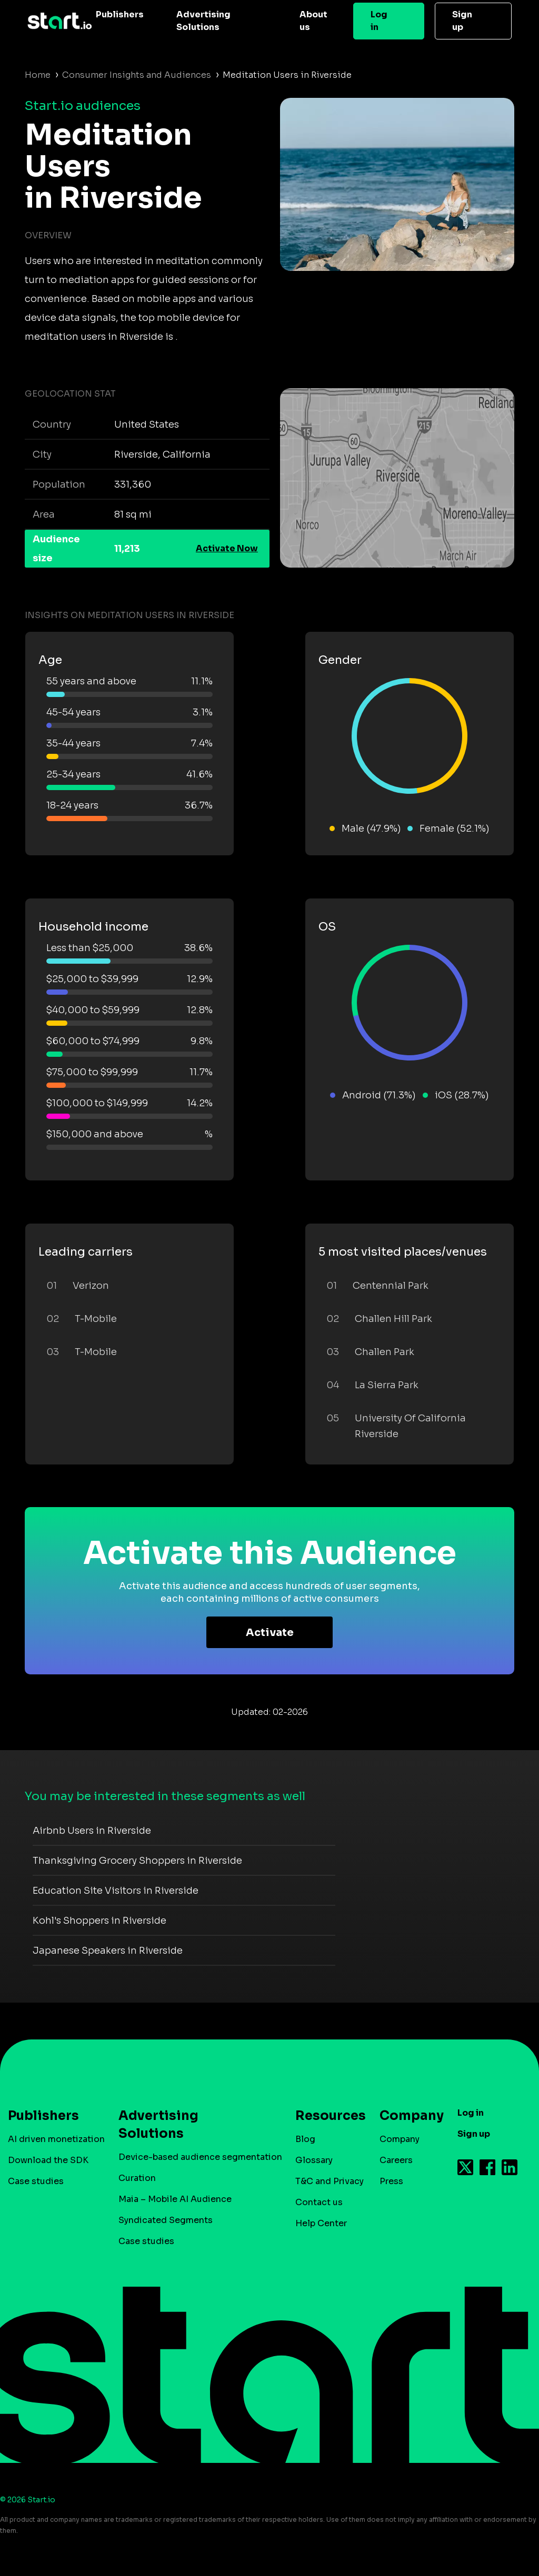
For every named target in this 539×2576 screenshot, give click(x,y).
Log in (379, 21)
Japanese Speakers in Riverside (108, 1950)
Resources (325, 2116)
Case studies (36, 2181)
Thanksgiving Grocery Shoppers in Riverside (137, 1860)
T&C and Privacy (329, 2181)
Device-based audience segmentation (200, 2157)
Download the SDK (48, 2160)
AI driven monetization (56, 2139)
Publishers (120, 14)
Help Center (321, 2223)
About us (313, 21)
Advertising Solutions (203, 21)
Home (38, 74)
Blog (305, 2139)
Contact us (319, 2202)
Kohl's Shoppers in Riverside (99, 1920)
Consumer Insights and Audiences (136, 74)
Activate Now (227, 548)
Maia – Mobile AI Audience (175, 2199)
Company (407, 2116)
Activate (270, 1632)
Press (391, 2181)
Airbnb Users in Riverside (92, 1830)
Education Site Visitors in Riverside (115, 1890)
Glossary (314, 2160)
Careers (396, 2160)
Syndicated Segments (165, 2220)
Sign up (462, 21)
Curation (137, 2178)
